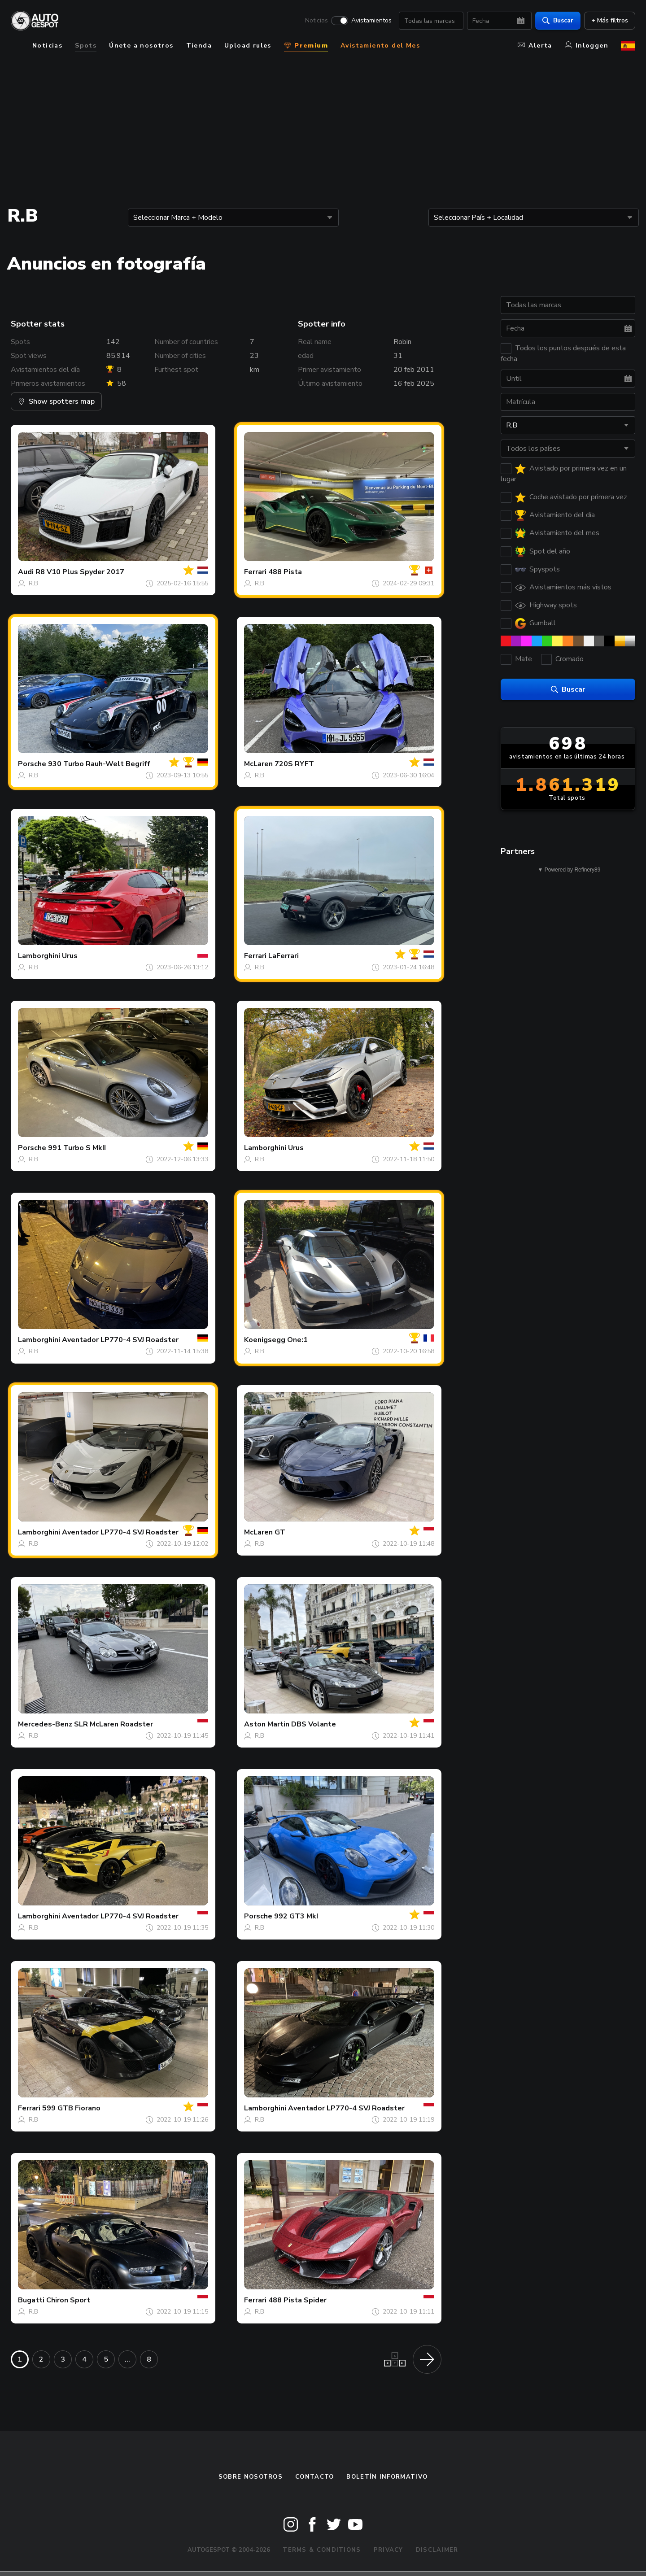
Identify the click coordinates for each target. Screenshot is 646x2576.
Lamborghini (39, 956)
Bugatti (31, 2300)
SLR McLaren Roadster (113, 1724)
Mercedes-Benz (45, 1724)
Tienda (199, 45)
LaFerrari (283, 956)
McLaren (258, 764)
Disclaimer (437, 2550)
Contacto (314, 2477)
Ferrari (255, 572)
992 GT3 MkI (296, 1916)
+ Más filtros (609, 20)
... (127, 2359)
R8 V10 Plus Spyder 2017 (79, 572)
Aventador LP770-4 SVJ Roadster (120, 1340)
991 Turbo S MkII (77, 1148)
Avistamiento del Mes (380, 45)
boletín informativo (387, 2477)
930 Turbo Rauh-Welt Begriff (99, 764)
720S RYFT (294, 764)
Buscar (557, 20)
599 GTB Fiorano (71, 2108)
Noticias (316, 20)
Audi (26, 572)
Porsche (32, 764)
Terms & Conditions (322, 2550)
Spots (85, 45)
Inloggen (586, 45)
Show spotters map (56, 401)
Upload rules (247, 45)
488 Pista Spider (297, 2300)
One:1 (297, 1340)
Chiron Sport (68, 2300)
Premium (306, 45)
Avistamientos (371, 20)
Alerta (535, 45)
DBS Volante (313, 1724)
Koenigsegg (264, 1340)
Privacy (388, 2550)
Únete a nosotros (141, 45)
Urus (70, 956)
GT (280, 1532)
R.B (33, 583)
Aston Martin (266, 1724)
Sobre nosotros (250, 2477)
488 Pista (285, 572)
